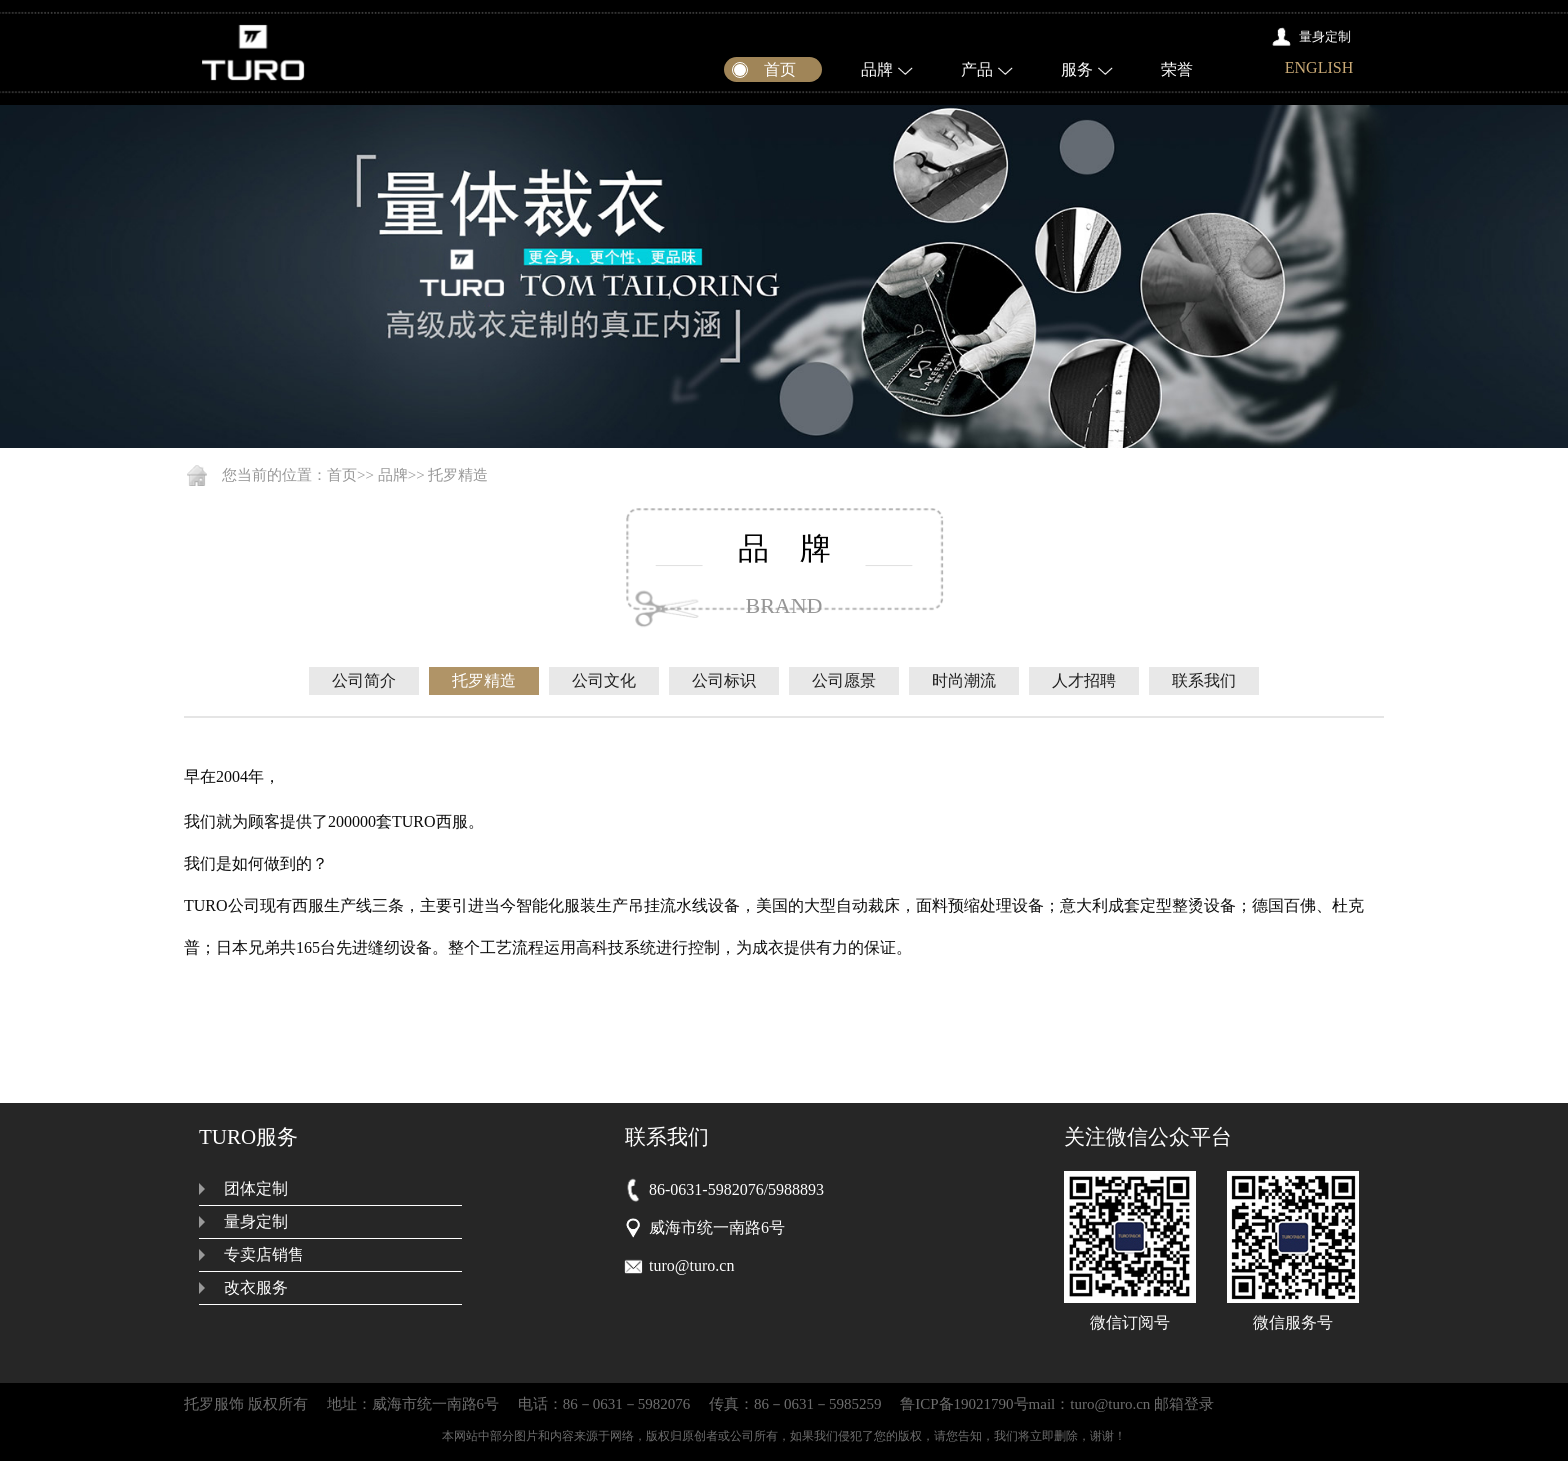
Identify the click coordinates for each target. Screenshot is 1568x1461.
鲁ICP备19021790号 (964, 1404)
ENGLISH (1319, 67)
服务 (1077, 69)
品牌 (877, 69)
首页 (342, 475)
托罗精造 (458, 475)
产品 (977, 69)
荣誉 (1177, 69)
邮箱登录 (1184, 1404)
